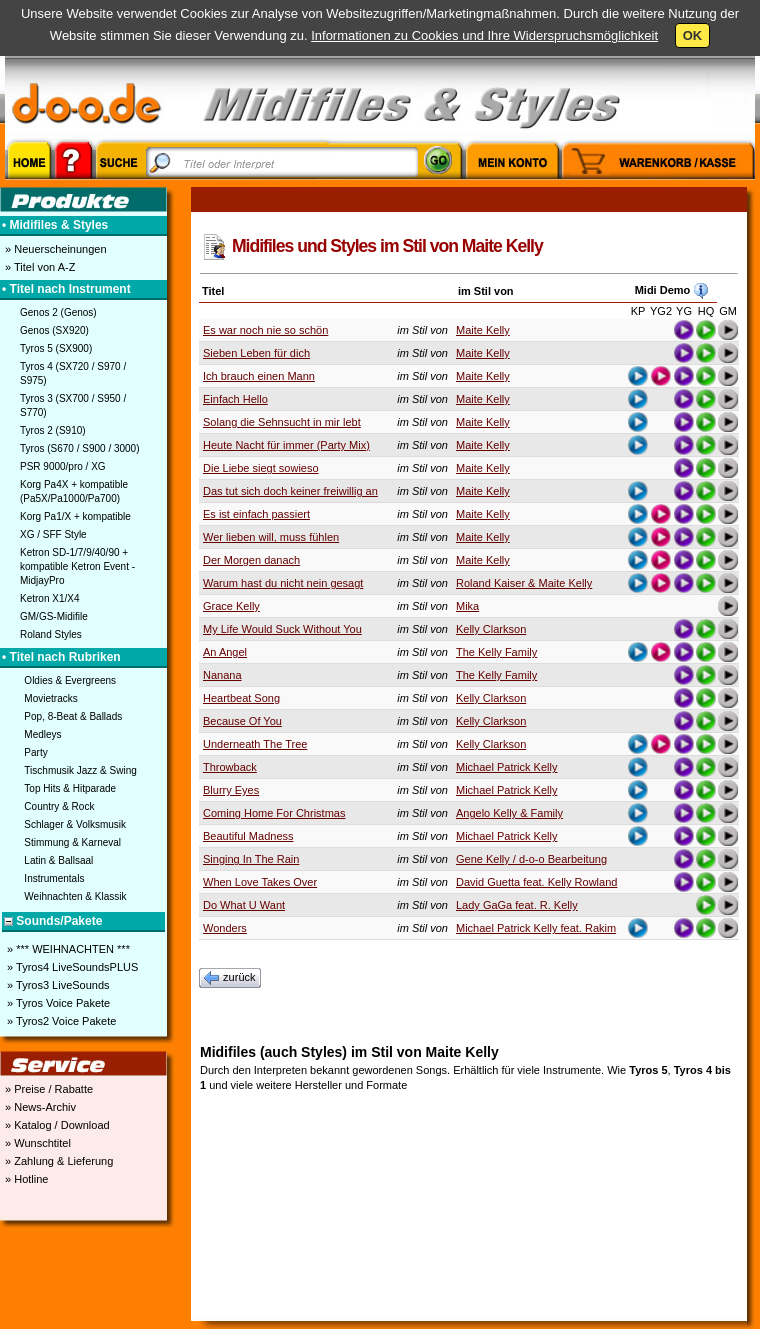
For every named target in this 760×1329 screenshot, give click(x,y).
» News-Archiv (39, 1107)
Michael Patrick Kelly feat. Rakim (536, 928)
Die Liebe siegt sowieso (261, 468)
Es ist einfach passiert (256, 514)
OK (693, 35)
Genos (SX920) (54, 330)
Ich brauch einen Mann (259, 376)
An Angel (225, 652)
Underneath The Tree (255, 744)
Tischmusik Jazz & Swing (80, 770)
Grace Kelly (231, 606)
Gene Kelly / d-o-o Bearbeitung (531, 859)
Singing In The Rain (251, 859)
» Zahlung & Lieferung (57, 1161)
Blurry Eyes (231, 790)
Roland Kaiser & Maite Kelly (524, 583)
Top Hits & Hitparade (70, 788)
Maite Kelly (483, 330)
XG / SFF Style (53, 534)
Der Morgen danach (251, 560)
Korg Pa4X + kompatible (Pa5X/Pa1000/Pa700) (74, 491)
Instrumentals (54, 878)
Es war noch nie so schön (265, 330)
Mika (467, 606)
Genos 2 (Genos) (58, 312)
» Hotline (25, 1179)
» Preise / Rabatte (47, 1089)
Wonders (225, 928)
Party (35, 752)
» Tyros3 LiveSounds (57, 985)
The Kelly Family (496, 652)
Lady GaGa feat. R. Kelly (517, 905)
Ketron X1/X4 (49, 598)
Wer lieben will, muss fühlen (271, 537)
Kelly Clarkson (491, 629)
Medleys (42, 734)
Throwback (230, 767)
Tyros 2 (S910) (53, 430)
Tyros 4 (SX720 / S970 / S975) (73, 373)
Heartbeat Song (241, 698)
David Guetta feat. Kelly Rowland (536, 882)
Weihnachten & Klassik (75, 896)
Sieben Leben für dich (256, 353)
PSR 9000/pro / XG (63, 466)
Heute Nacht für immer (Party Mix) (286, 445)
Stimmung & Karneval (72, 842)
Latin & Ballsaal (58, 860)
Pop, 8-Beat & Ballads (73, 716)
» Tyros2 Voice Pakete (60, 1021)
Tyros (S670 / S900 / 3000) (80, 448)
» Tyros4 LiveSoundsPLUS (71, 967)
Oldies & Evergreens (70, 680)
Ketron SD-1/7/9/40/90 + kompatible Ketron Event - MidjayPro (77, 566)
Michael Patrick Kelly (506, 767)
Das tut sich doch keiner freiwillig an (290, 491)
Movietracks (50, 698)
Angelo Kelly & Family (509, 813)
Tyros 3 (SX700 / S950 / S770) (73, 405)
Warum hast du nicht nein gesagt (283, 583)
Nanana (222, 675)
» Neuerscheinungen (54, 249)
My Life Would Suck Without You (282, 629)
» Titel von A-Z (38, 267)
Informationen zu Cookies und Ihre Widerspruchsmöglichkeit (484, 35)
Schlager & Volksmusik (75, 824)
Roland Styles (51, 634)
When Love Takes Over (260, 882)
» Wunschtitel (36, 1143)
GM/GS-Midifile (54, 616)
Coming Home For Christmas (274, 813)
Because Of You (242, 721)
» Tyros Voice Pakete (57, 1003)
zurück (230, 978)
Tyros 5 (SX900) (56, 348)
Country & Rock (59, 806)
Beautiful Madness (248, 836)
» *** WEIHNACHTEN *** (67, 949)
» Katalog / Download (56, 1125)
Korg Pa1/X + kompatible (75, 516)
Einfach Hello (235, 399)
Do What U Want (244, 905)
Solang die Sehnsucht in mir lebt (282, 422)
